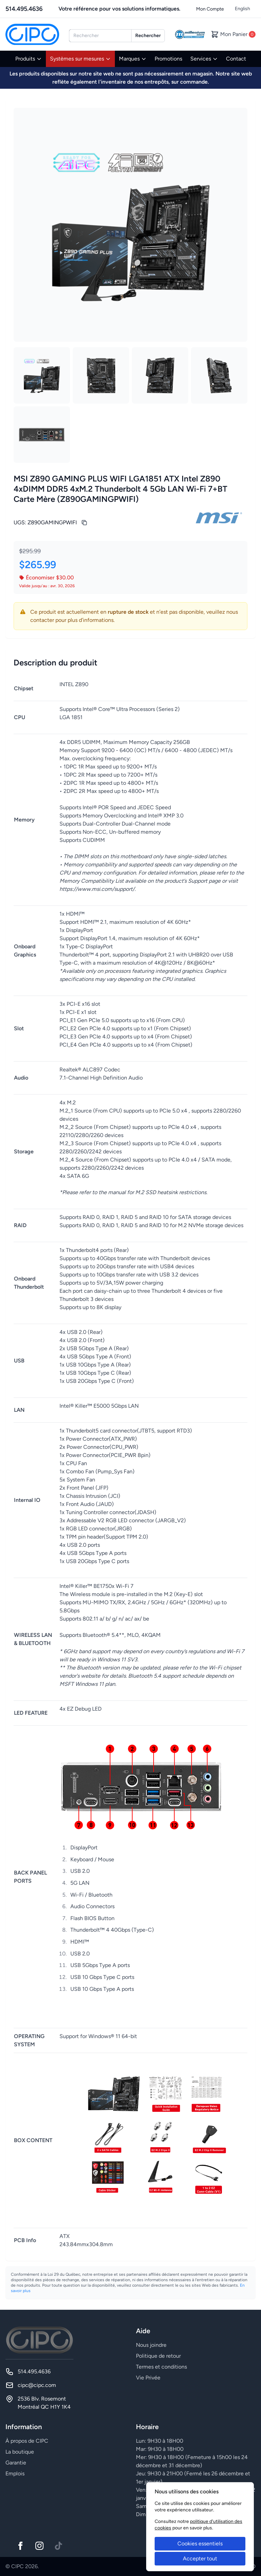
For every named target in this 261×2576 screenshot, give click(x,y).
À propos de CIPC (26, 2441)
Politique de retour (158, 2356)
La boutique (19, 2451)
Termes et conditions (161, 2366)
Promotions (168, 58)
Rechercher (148, 35)
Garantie (15, 2462)
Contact (236, 58)
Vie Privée (148, 2377)
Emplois (14, 2473)
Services (204, 58)
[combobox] (100, 35)
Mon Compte (210, 9)
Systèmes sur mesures (80, 58)
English (242, 9)
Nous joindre (151, 2345)
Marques (132, 58)
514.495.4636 (23, 9)
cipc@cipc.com (37, 2385)
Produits (28, 58)
